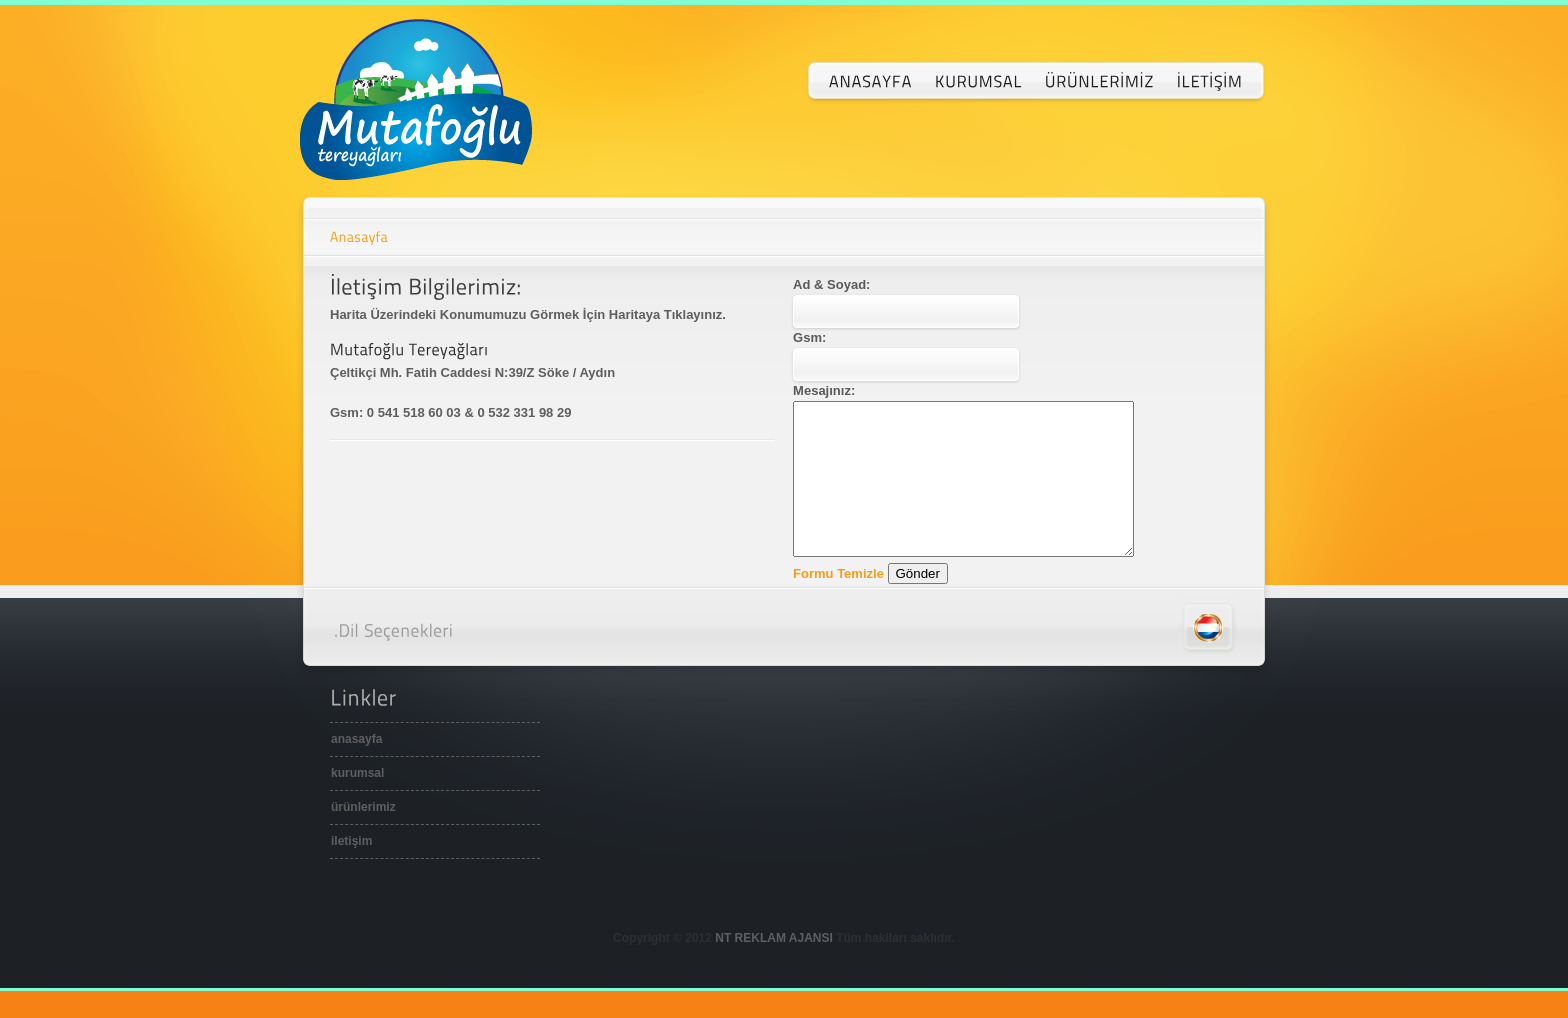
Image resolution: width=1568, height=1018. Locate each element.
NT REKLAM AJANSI (774, 968)
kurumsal (357, 803)
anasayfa (356, 769)
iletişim (351, 871)
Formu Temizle (838, 603)
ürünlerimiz (363, 837)
